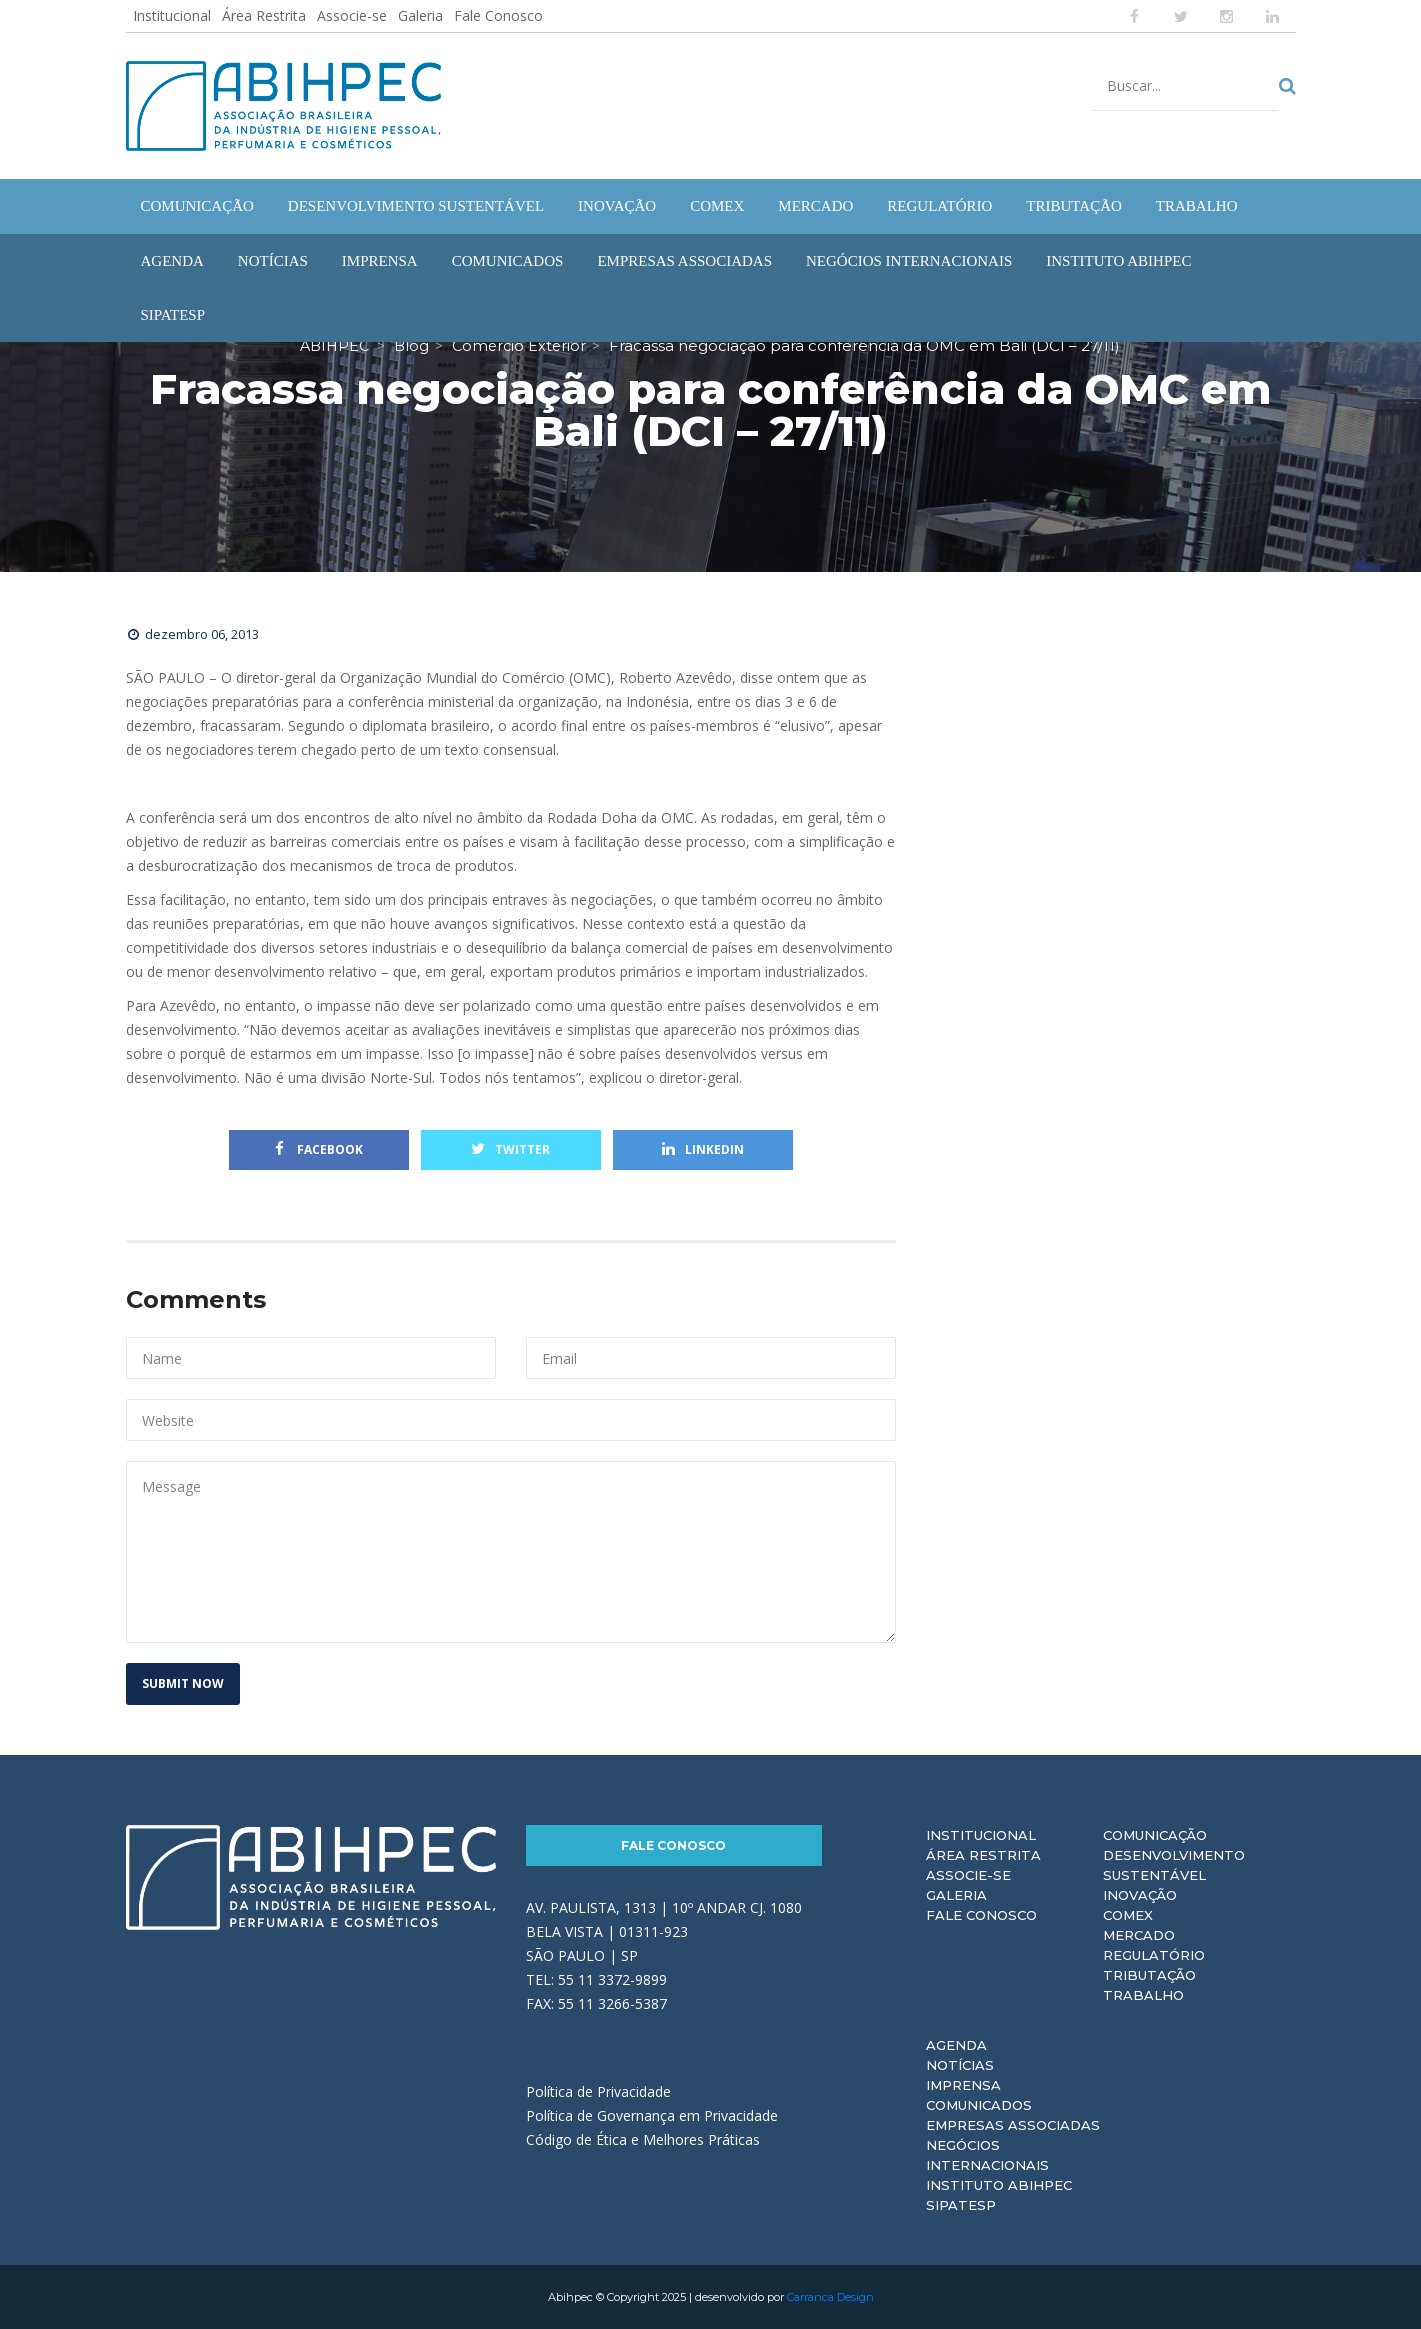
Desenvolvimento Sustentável (1174, 1865)
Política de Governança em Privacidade (652, 2115)
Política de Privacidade (598, 2091)
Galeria (420, 15)
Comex (1128, 1915)
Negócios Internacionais (987, 2155)
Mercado (1139, 1935)
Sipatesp (961, 2205)
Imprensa (963, 2085)
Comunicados (979, 2105)
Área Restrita (264, 15)
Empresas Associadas (1013, 2125)
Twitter (510, 1149)
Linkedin (703, 1149)
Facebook (319, 1149)
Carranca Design (830, 2297)
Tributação (1149, 1975)
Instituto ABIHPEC (999, 2185)
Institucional (172, 15)
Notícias (960, 2065)
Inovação (1140, 1895)
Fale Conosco (498, 15)
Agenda (956, 2045)
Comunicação (1155, 1835)
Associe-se (352, 15)
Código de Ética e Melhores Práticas (643, 2139)
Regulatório (1154, 1955)
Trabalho (1143, 1995)
